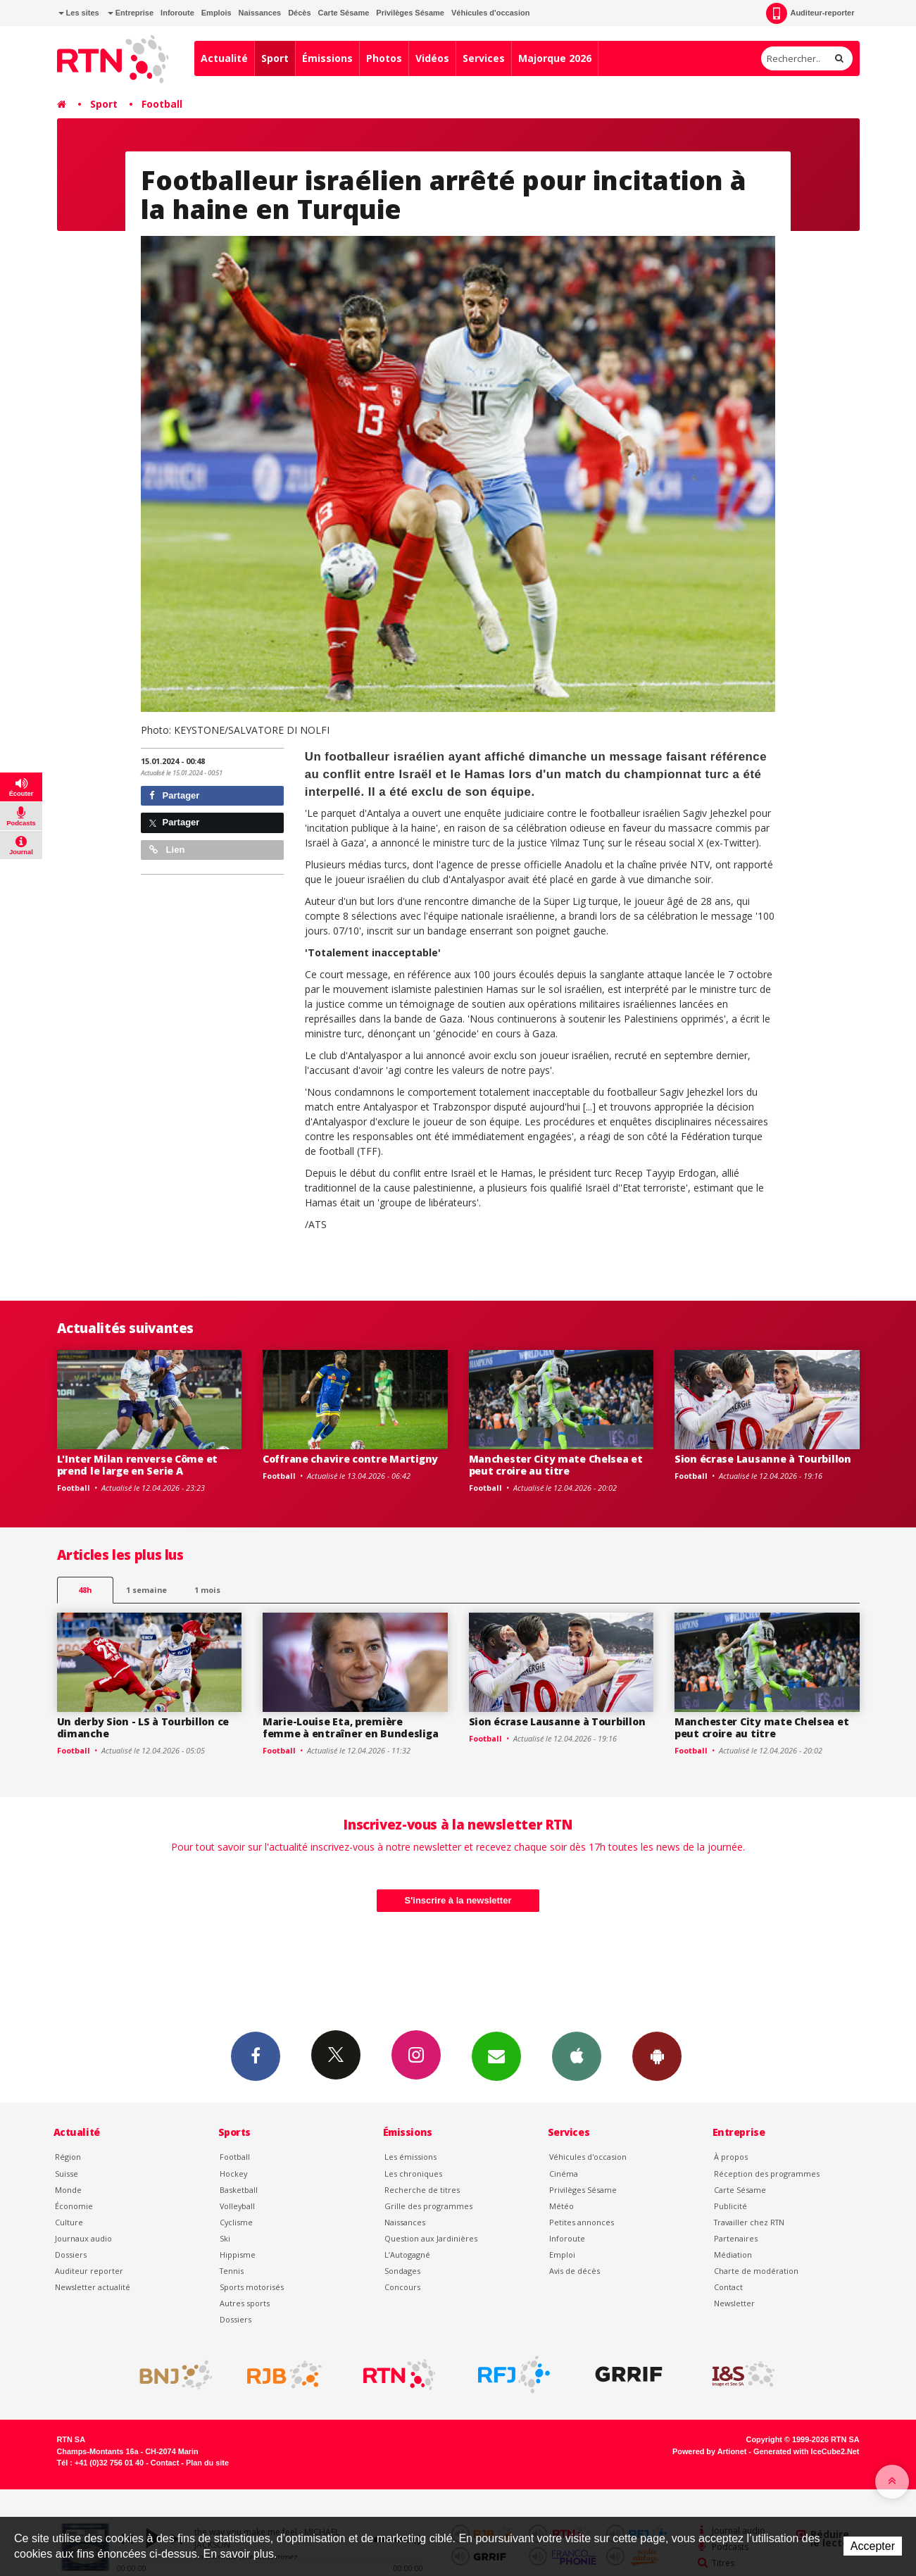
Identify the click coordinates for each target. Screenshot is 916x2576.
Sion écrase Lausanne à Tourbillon (763, 1458)
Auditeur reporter (89, 2270)
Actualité (224, 58)
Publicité (730, 2206)
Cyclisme (236, 2222)
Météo (561, 2206)
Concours (402, 2286)
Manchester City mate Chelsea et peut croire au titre (556, 1464)
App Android (657, 2056)
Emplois (216, 12)
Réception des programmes (767, 2173)
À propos (731, 2156)
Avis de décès (574, 2270)
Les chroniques (413, 2173)
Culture (69, 2222)
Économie (74, 2206)
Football (162, 104)
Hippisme (238, 2254)
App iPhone (576, 2056)
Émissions (327, 58)
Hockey (233, 2173)
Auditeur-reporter (810, 13)
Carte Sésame (344, 12)
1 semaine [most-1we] (146, 1589)
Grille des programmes (428, 2206)
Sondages (402, 2270)
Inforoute (177, 12)
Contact (728, 2286)
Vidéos (432, 58)
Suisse (66, 2173)
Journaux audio (83, 2238)
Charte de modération (756, 2270)
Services (484, 58)
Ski (225, 2238)
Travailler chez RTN (749, 2222)
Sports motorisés (252, 2286)
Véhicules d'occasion (490, 12)
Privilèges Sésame (410, 12)
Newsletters (496, 2056)
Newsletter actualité (92, 2286)
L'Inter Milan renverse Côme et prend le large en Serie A (137, 1464)
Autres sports (245, 2303)
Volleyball (237, 2206)
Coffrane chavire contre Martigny (350, 1458)
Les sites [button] (78, 12)
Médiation (733, 2254)
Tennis (232, 2270)
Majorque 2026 (554, 58)
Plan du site (207, 2462)
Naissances (260, 12)
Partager (174, 795)
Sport (275, 58)
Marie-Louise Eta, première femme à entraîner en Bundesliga (350, 1727)
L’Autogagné (407, 2254)
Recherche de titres (422, 2189)
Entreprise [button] (130, 12)
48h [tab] (85, 1589)
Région (68, 2156)
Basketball (239, 2189)
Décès (299, 12)
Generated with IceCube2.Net (806, 2451)
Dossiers (71, 2254)
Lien (166, 849)
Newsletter (734, 2303)
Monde (68, 2189)
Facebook (255, 2056)
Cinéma (563, 2173)
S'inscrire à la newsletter (458, 1900)
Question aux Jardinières (430, 2238)
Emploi (562, 2254)
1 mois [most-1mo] (207, 1589)
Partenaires (736, 2238)
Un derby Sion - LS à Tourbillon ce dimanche (143, 1727)
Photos (384, 58)
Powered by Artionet (709, 2451)
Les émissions (410, 2156)
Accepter (873, 2546)
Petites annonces (581, 2222)
